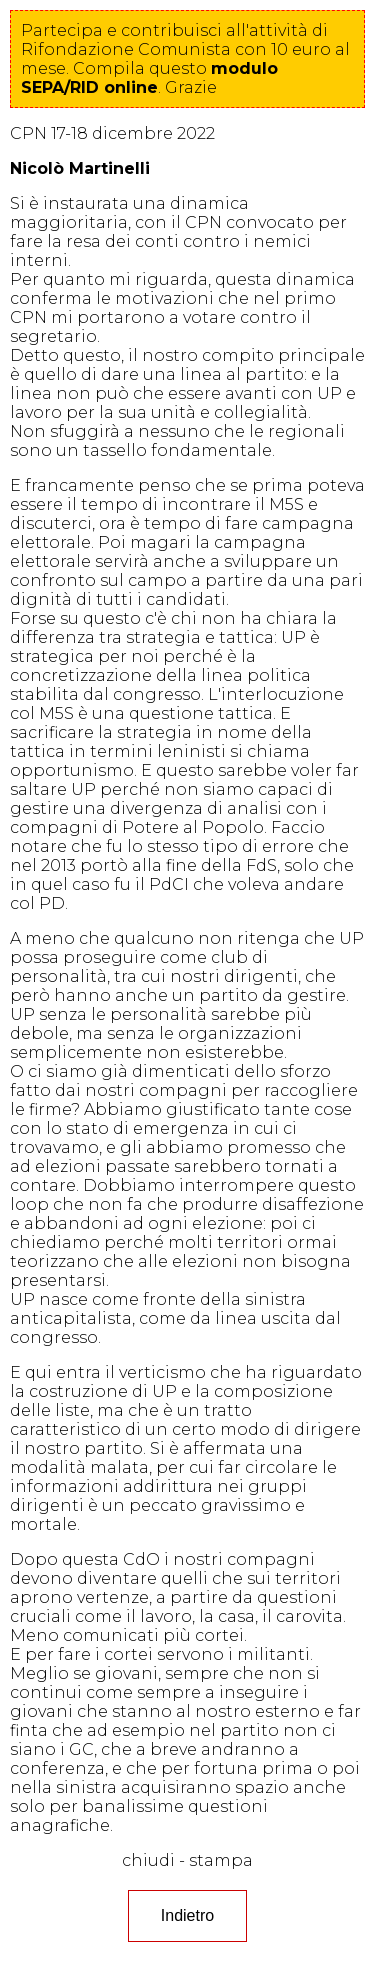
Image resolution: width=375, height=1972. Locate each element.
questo (149, 78)
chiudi (148, 1860)
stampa (221, 1860)
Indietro (187, 1915)
